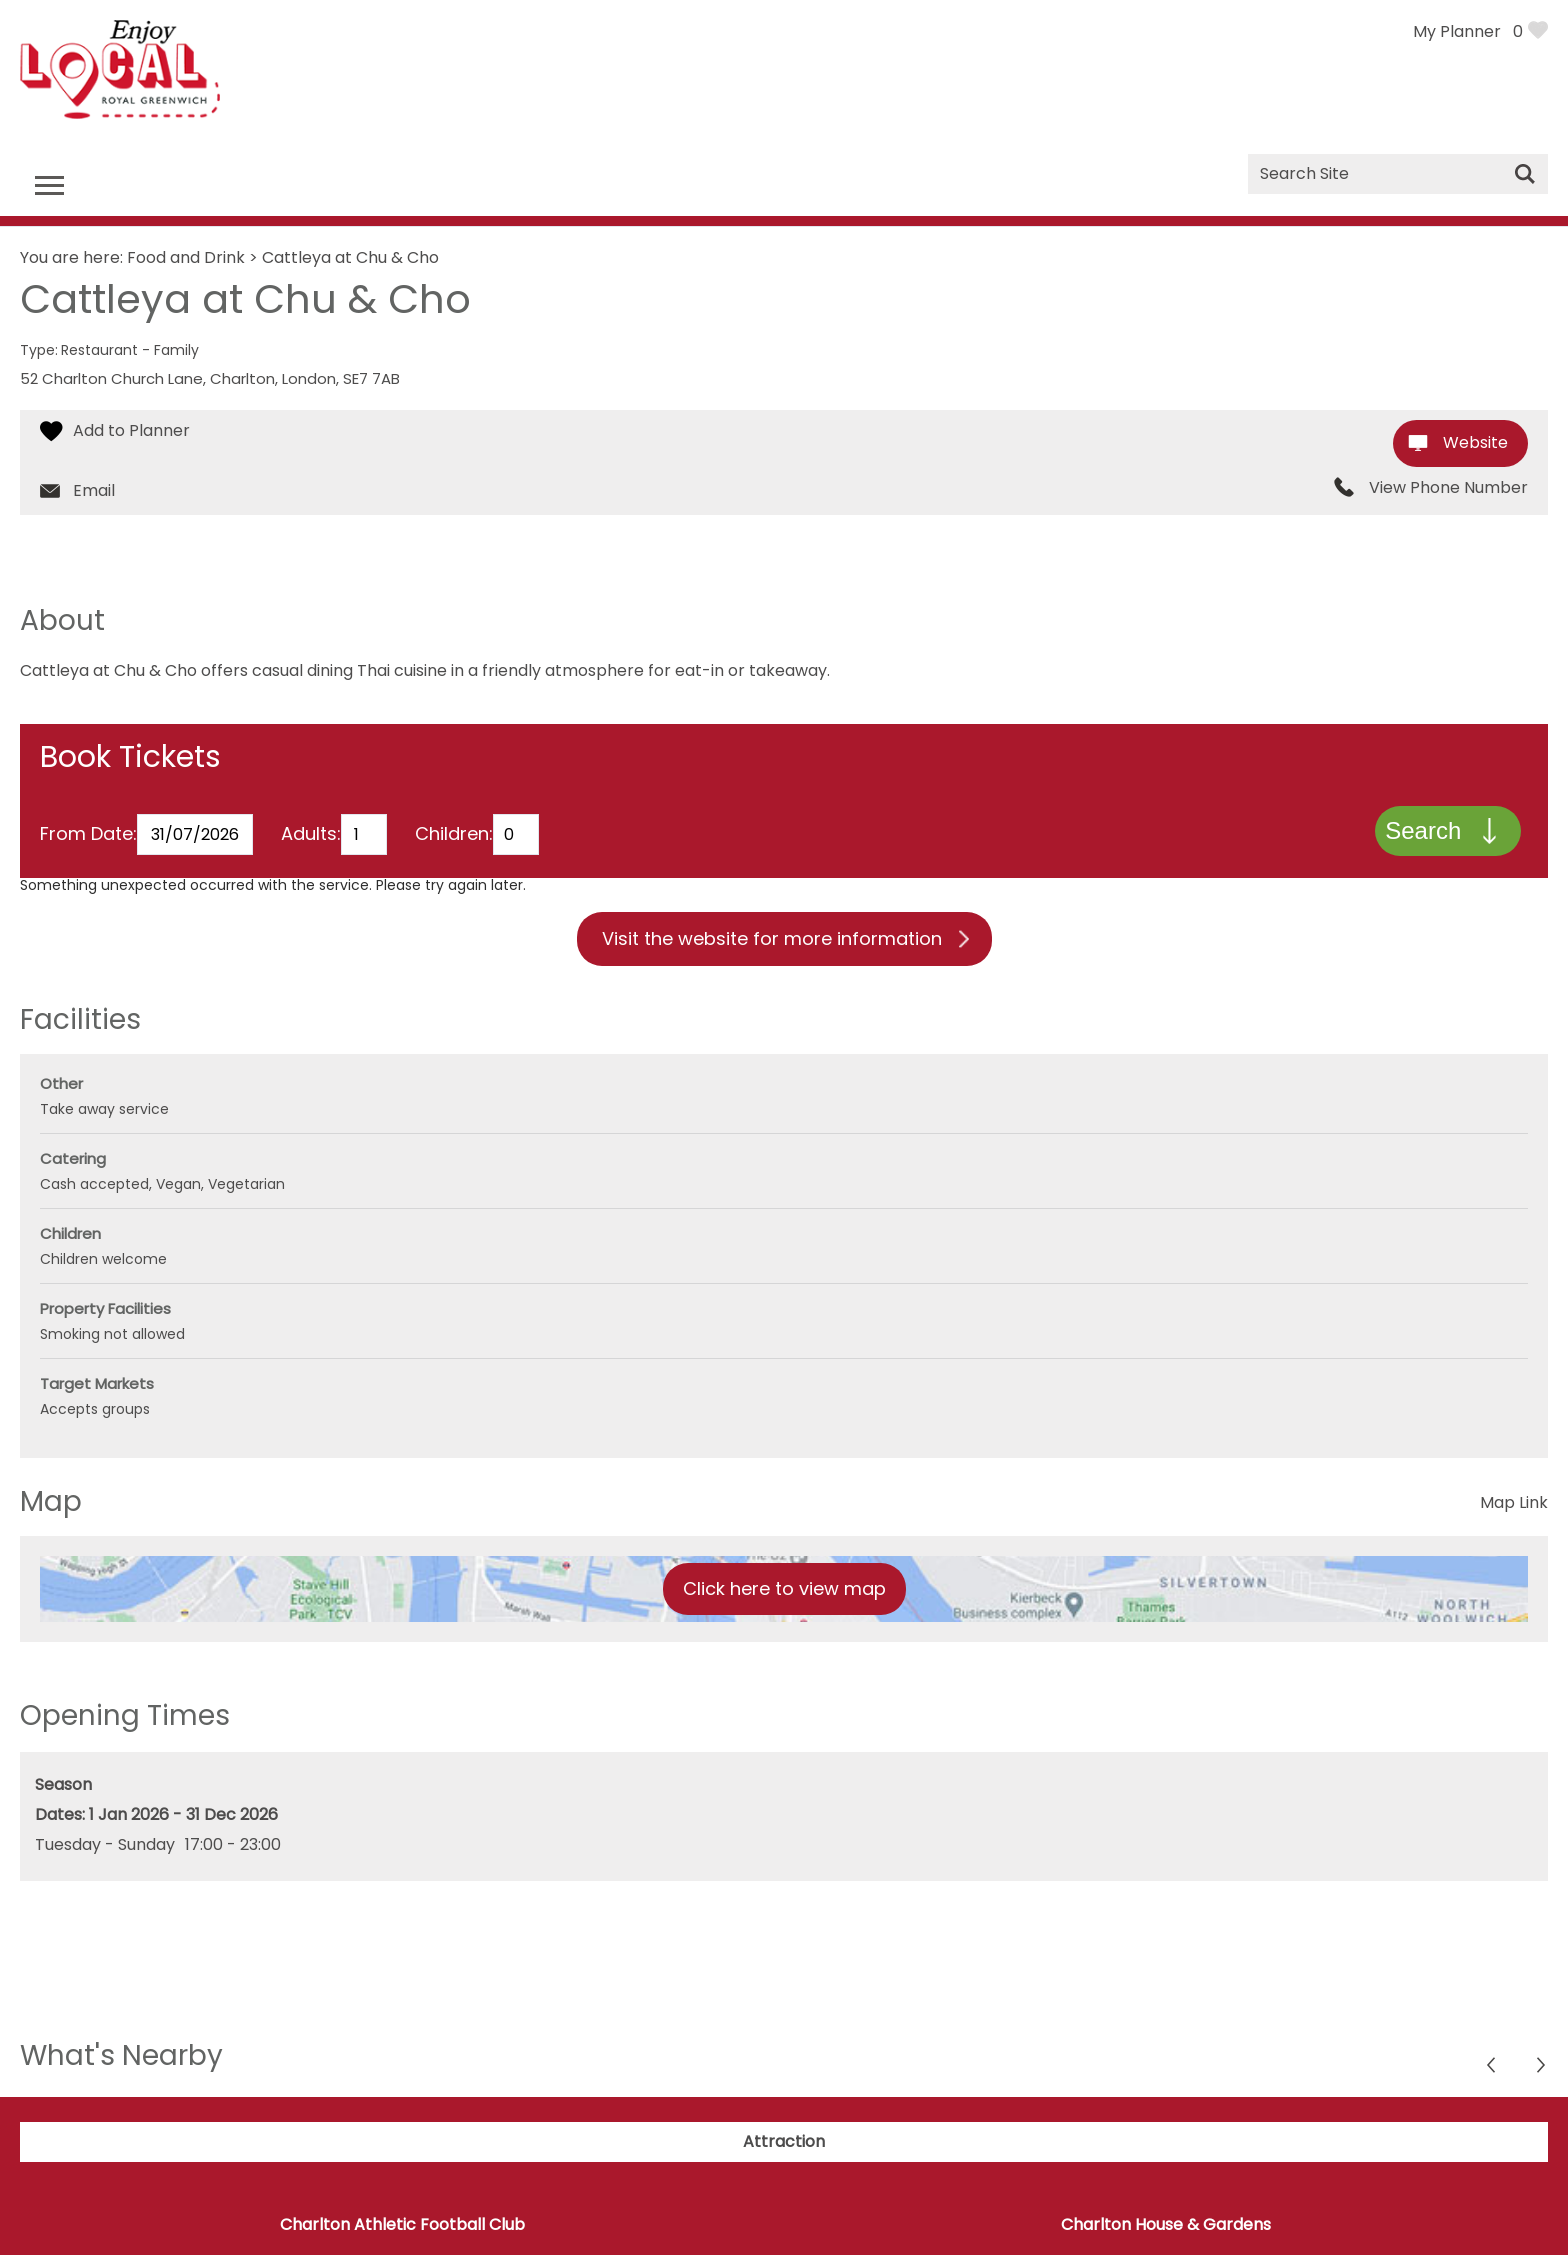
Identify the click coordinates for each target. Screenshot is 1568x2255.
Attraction (784, 2144)
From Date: (88, 836)
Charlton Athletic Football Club (402, 2227)
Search (1422, 832)
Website (1475, 442)
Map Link (1514, 1505)
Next (1492, 2070)
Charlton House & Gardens (1166, 2227)
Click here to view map (784, 1591)
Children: (454, 836)
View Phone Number (1448, 488)
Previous (1542, 2070)
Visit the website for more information (772, 941)
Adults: (311, 836)
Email (94, 490)
